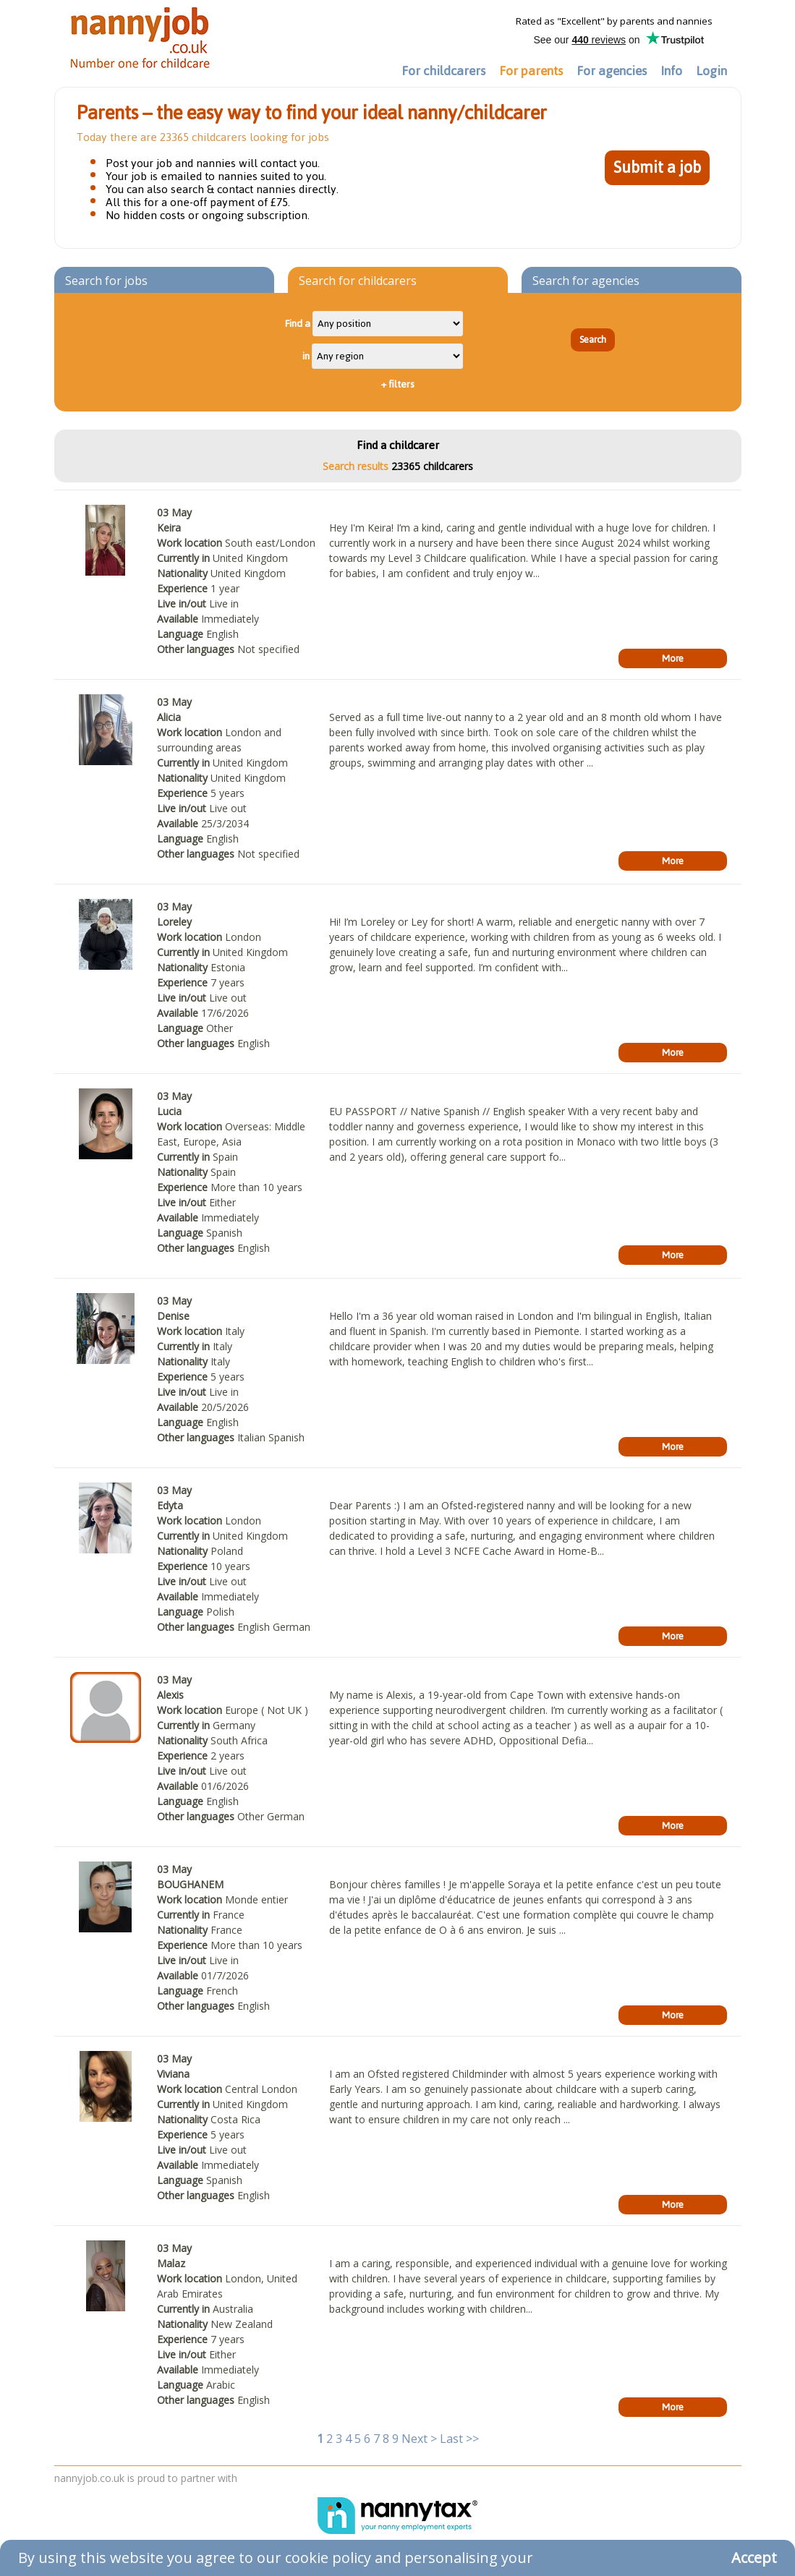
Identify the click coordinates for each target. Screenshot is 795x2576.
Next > (419, 2439)
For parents (531, 71)
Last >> (459, 2439)
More (673, 658)
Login (711, 71)
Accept (754, 2557)
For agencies (612, 71)
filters (397, 384)
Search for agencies (585, 281)
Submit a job (657, 167)
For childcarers (443, 71)
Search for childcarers (358, 281)
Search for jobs (106, 281)
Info (671, 71)
